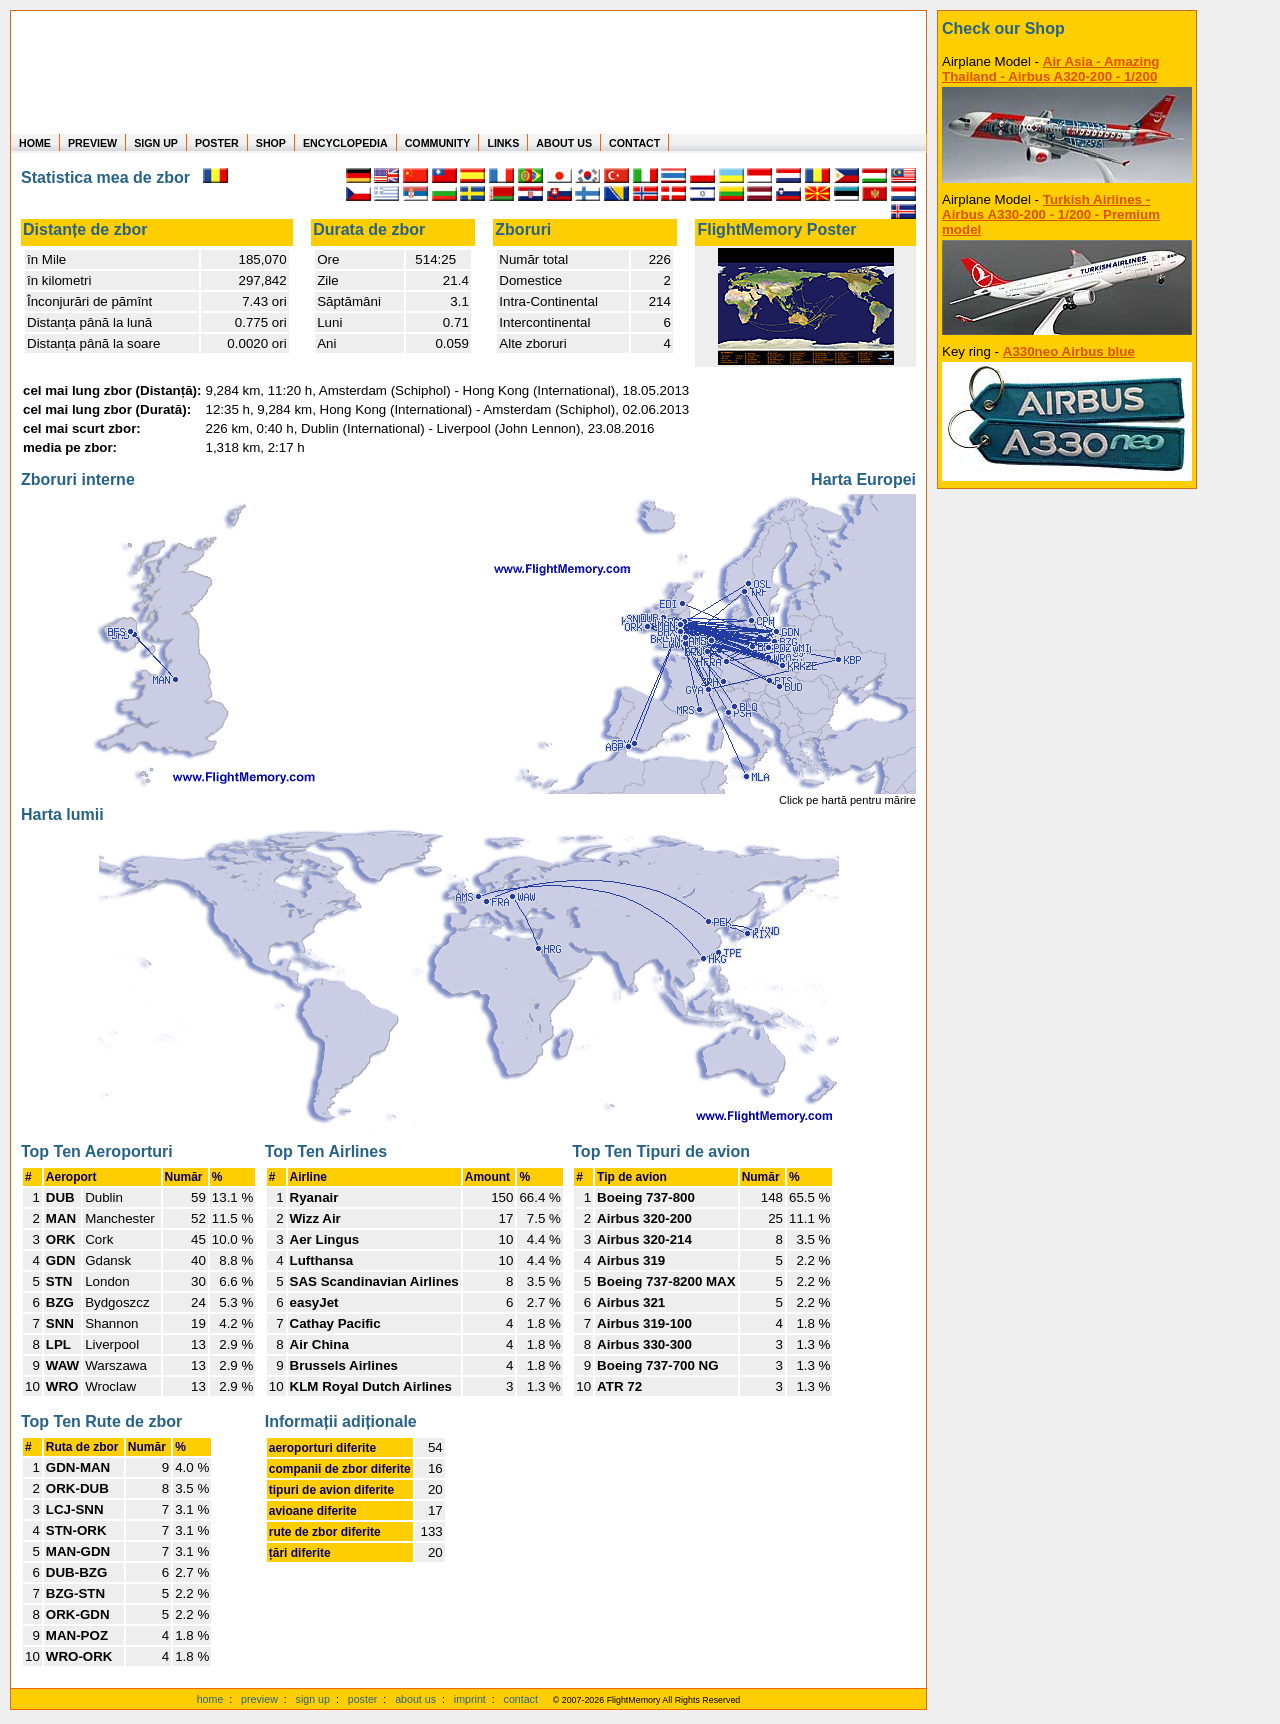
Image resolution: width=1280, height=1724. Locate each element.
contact (521, 1699)
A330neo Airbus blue (1069, 351)
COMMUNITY (438, 143)
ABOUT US (564, 143)
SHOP (271, 143)
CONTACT (634, 143)
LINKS (503, 143)
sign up (313, 1699)
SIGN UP (156, 143)
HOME (35, 143)
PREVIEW (92, 143)
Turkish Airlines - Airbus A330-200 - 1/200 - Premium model (1051, 214)
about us (415, 1699)
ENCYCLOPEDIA (345, 143)
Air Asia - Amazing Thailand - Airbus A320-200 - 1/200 (1051, 69)
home (210, 1699)
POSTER (217, 143)
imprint (470, 1699)
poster (363, 1699)
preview (259, 1699)
